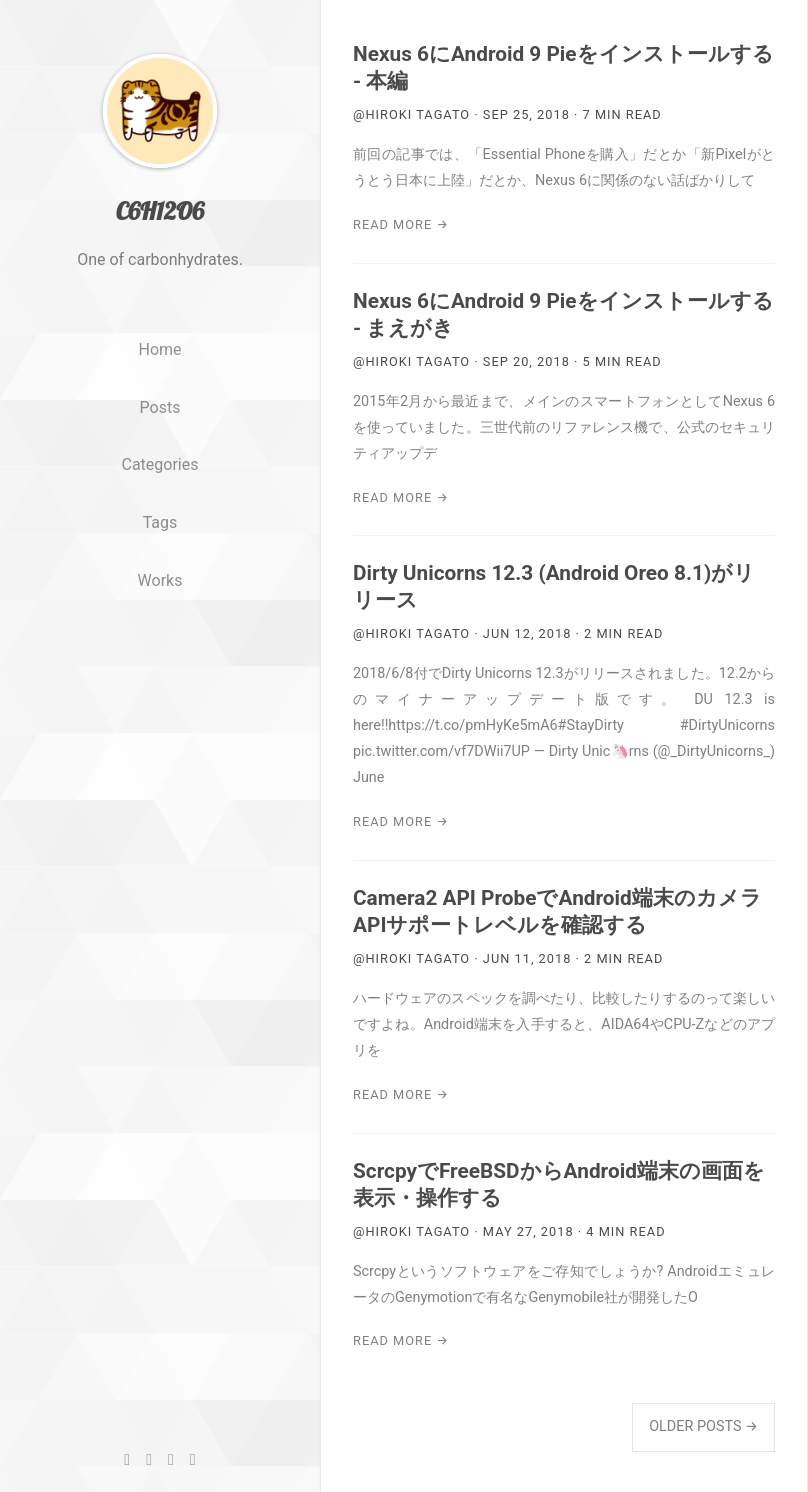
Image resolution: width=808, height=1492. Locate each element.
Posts (160, 438)
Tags (160, 554)
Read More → (401, 224)
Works (160, 612)
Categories (160, 496)
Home (159, 381)
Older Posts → (703, 1426)
